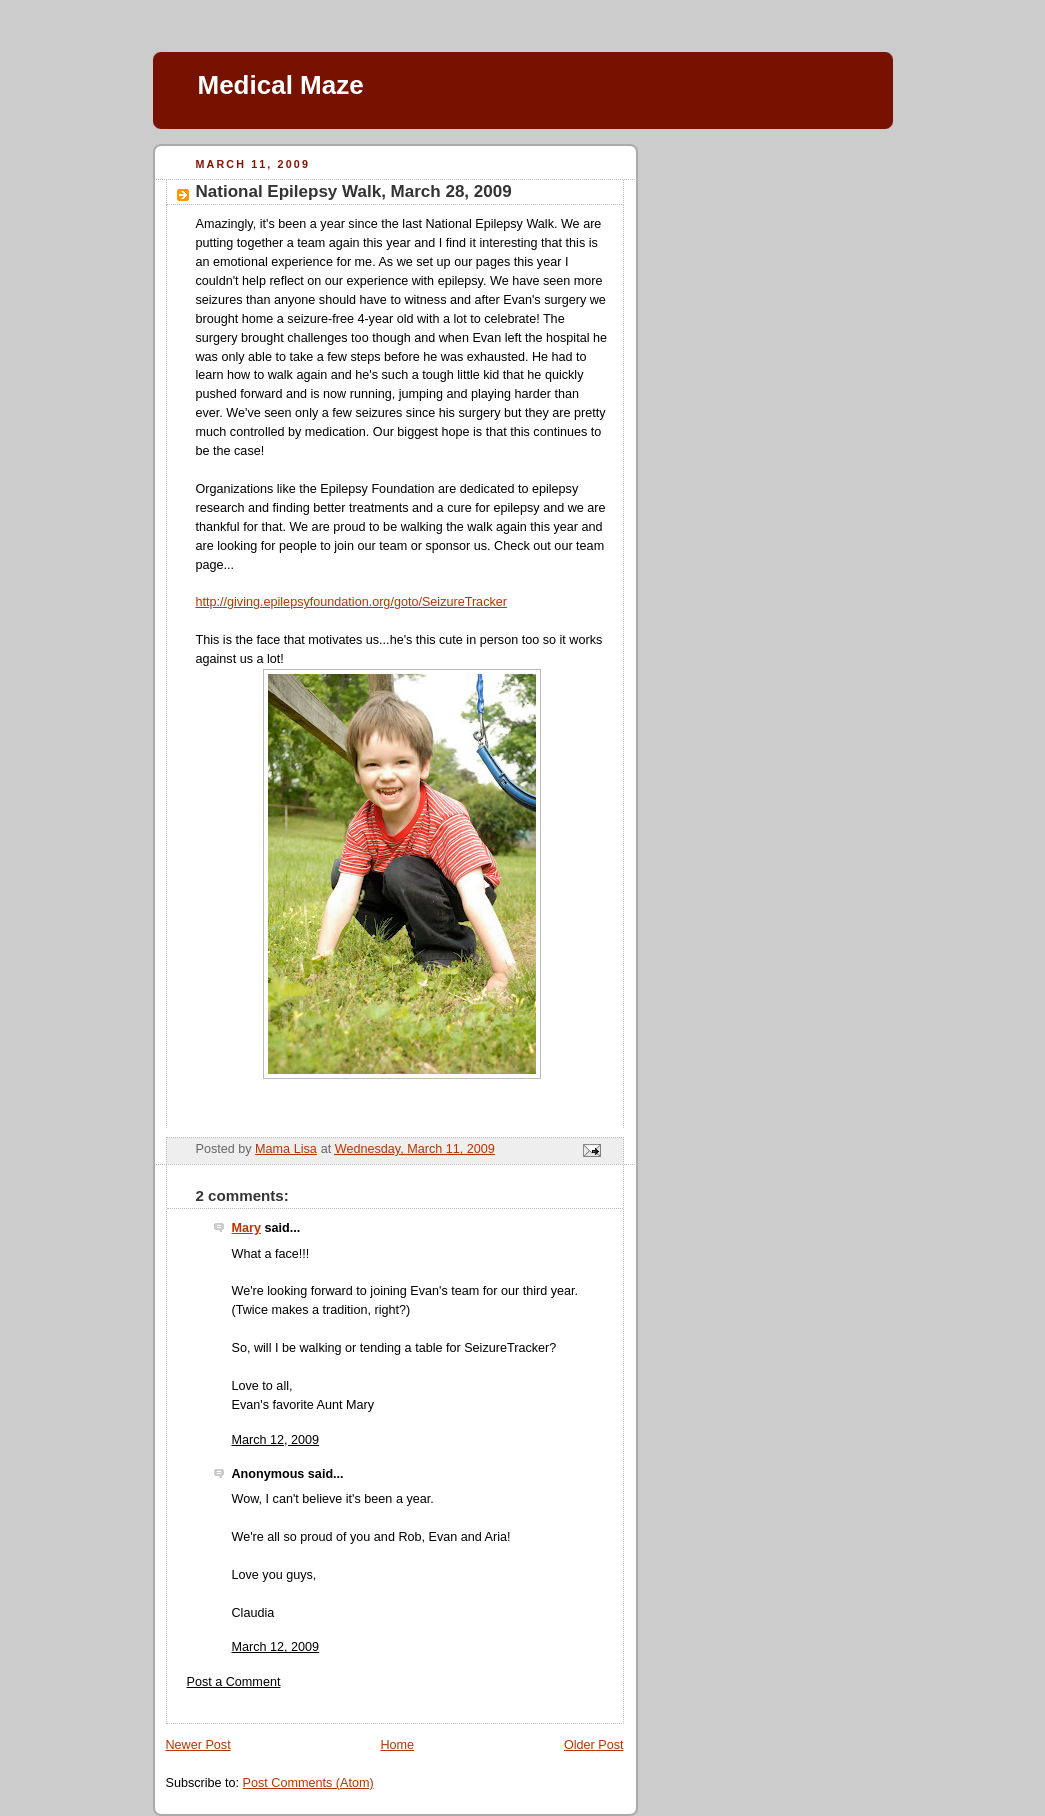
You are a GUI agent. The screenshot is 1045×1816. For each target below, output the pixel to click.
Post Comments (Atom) (308, 1783)
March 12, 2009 (276, 1440)
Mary (246, 1228)
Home (397, 1745)
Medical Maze (281, 85)
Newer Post (198, 1745)
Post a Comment (234, 1682)
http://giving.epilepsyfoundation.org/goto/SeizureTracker (351, 602)
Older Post (594, 1745)
